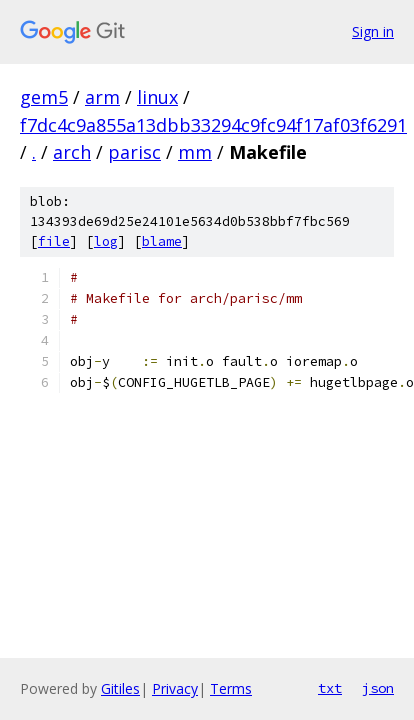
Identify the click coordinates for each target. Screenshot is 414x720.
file (54, 241)
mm (195, 152)
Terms (231, 688)
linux (157, 97)
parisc (134, 152)
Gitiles (120, 688)
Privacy (175, 688)
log (106, 241)
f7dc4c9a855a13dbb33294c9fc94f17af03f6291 (213, 125)
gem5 (44, 97)
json (378, 688)
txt (330, 688)
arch (72, 152)
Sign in (373, 31)
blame (162, 241)
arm (102, 97)
